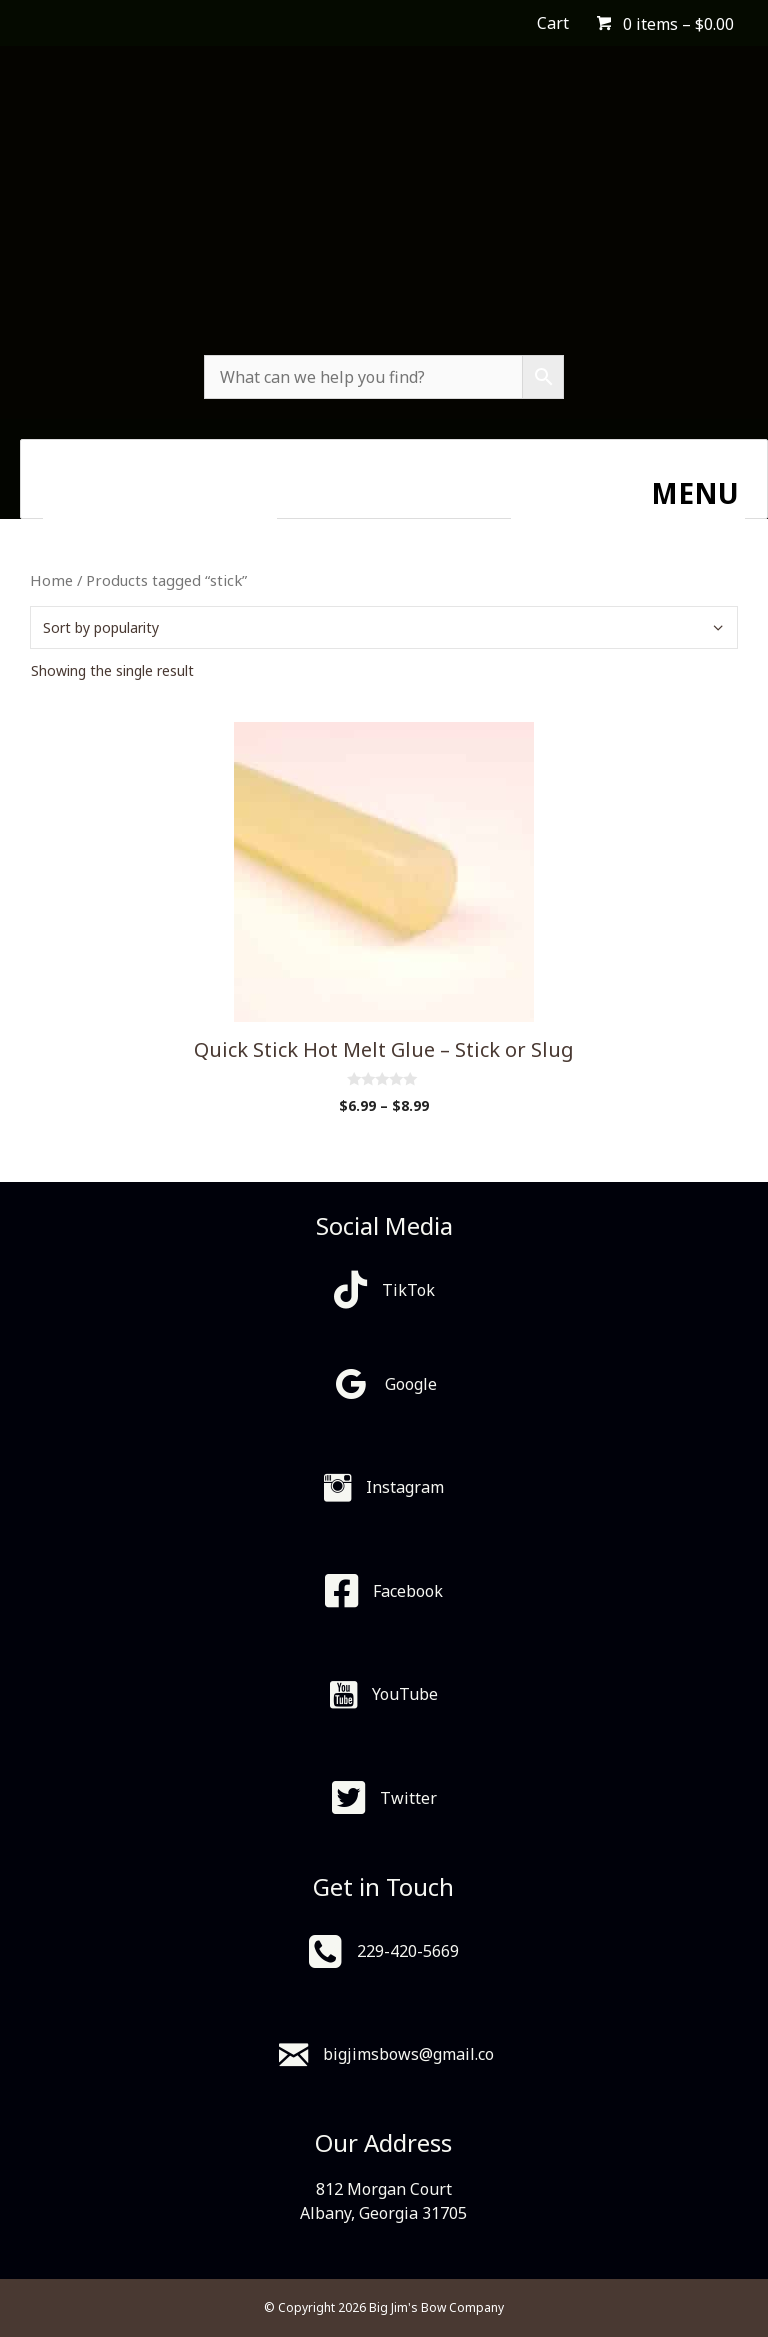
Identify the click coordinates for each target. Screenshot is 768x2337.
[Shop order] (384, 627)
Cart (553, 23)
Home (51, 580)
